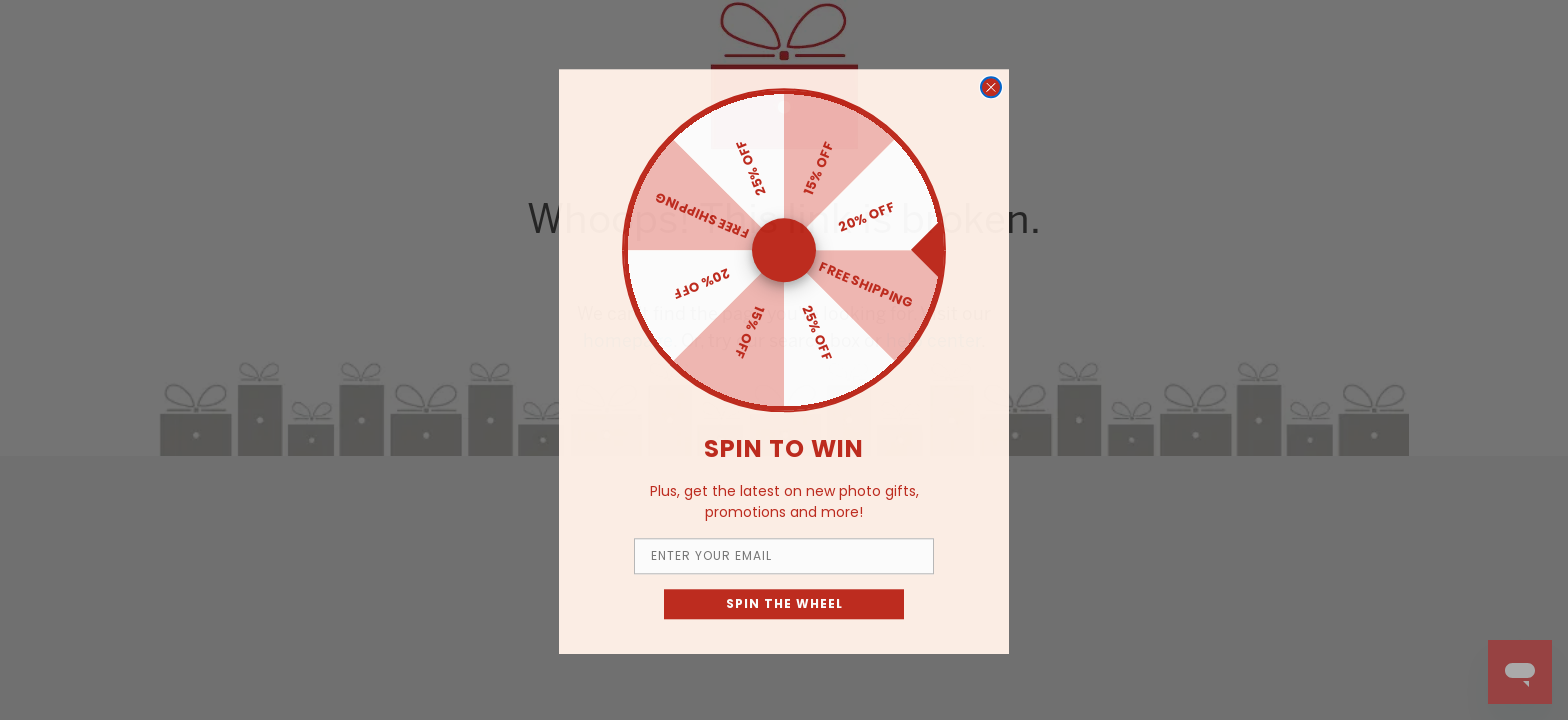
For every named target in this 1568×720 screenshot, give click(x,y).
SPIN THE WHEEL (784, 622)
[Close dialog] (991, 106)
